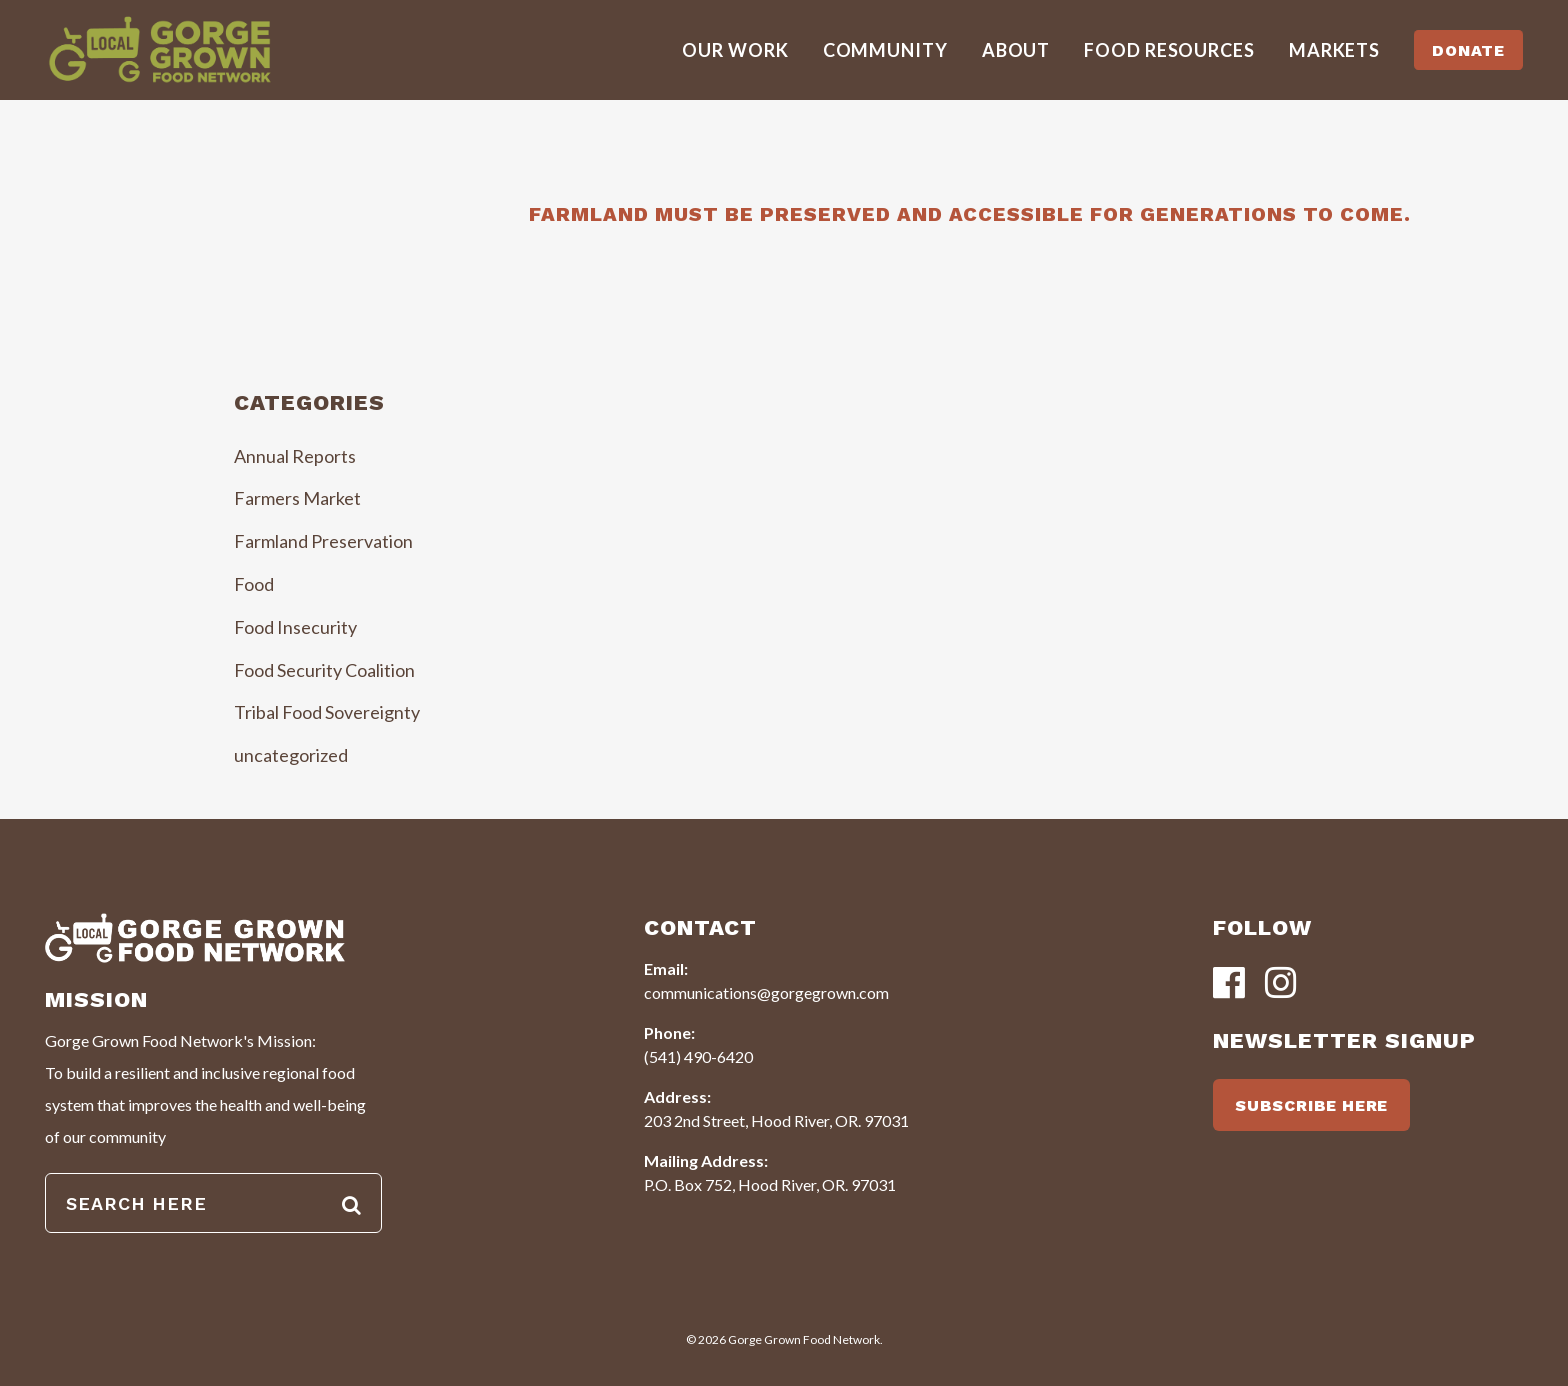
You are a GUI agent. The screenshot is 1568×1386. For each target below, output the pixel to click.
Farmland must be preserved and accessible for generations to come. (970, 214)
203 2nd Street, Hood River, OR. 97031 (776, 1120)
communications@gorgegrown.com (766, 992)
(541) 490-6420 (698, 1056)
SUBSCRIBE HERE (1311, 1105)
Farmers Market (297, 498)
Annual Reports (295, 456)
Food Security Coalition (324, 670)
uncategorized (291, 755)
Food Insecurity (295, 627)
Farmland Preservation (323, 541)
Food (254, 584)
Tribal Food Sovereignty (327, 712)
